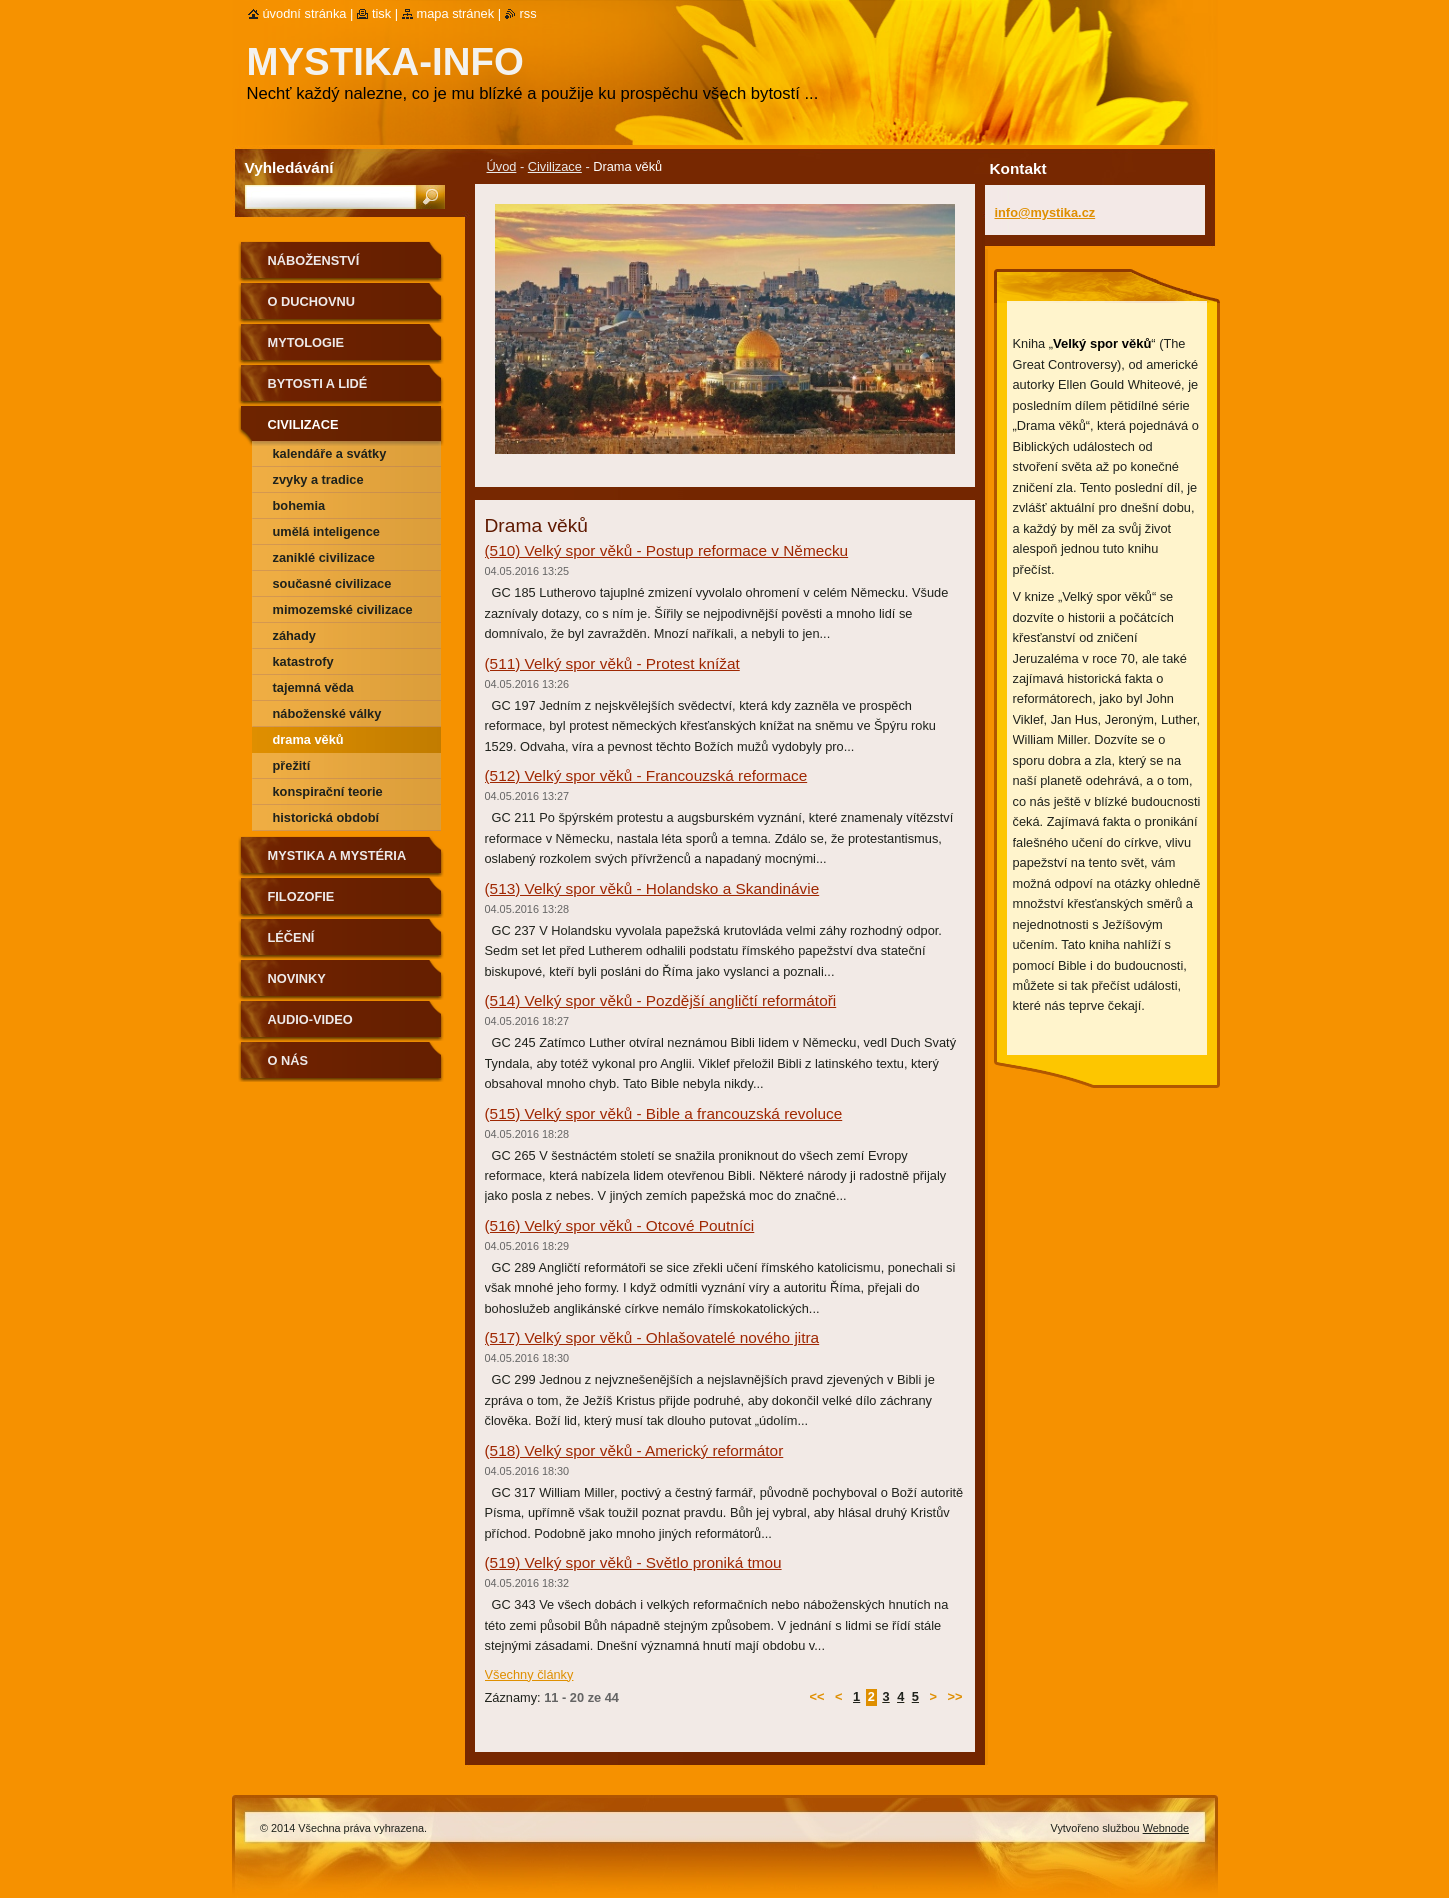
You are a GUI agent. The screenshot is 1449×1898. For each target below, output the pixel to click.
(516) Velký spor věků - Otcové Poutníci (620, 1225)
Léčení (291, 937)
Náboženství (314, 260)
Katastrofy (303, 661)
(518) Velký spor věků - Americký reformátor (634, 1450)
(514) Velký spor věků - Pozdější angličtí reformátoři (661, 1000)
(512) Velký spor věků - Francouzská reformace (646, 775)
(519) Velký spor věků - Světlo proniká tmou (633, 1562)
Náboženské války (327, 713)
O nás (288, 1060)
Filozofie (301, 896)
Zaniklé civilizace (324, 557)
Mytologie (306, 342)
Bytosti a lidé (318, 383)
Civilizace (555, 166)
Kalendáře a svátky (330, 453)
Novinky (297, 978)
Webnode (1166, 1828)
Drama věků (308, 739)
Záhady (294, 635)
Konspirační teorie (328, 791)
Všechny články (529, 1674)
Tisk (381, 13)
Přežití (292, 765)
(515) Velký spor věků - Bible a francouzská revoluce (664, 1113)
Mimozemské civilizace (343, 609)
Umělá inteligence (326, 531)
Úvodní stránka (305, 13)
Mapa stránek (456, 13)
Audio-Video (310, 1019)
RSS (528, 13)
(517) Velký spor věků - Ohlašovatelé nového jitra (652, 1337)
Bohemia (299, 505)
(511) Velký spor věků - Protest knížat (612, 663)
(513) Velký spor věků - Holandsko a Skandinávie (652, 888)
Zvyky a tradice (318, 479)
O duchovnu (311, 301)
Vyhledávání (289, 167)
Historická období (326, 817)
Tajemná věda (313, 687)
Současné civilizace (332, 583)
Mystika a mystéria (337, 855)
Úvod (502, 166)
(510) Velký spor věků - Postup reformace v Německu (667, 550)
